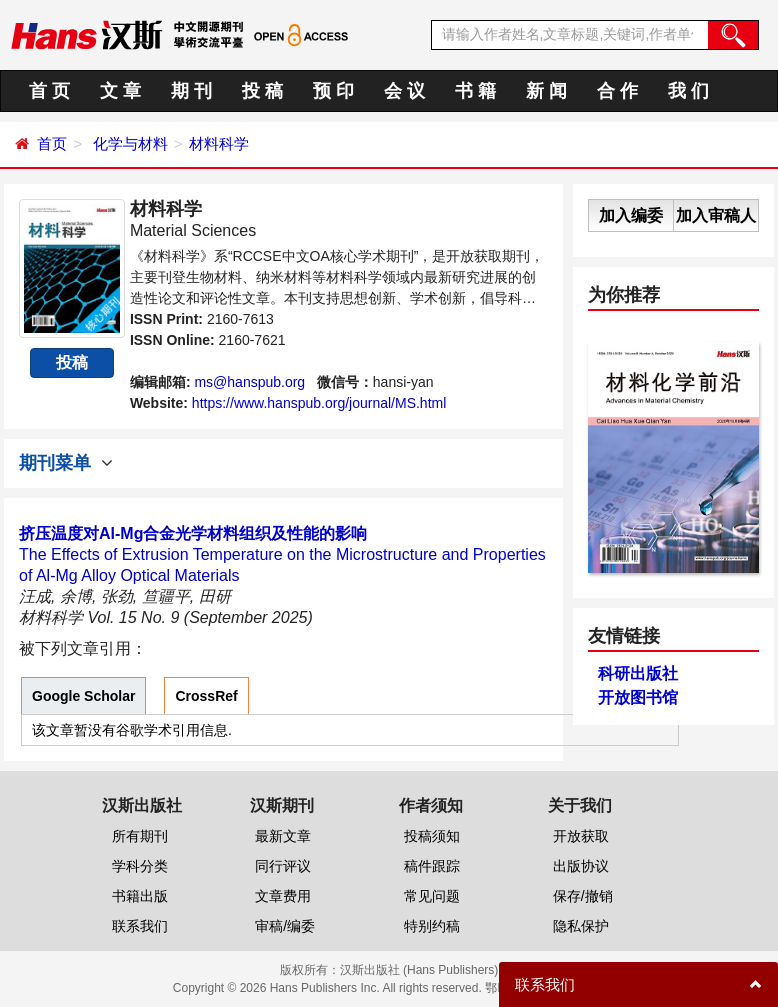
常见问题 (432, 896)
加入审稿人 (716, 215)
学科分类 (140, 866)
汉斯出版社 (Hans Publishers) (419, 970)
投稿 (72, 362)
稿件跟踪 (432, 866)
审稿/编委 (285, 926)
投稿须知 (432, 836)
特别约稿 (432, 926)
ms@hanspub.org (249, 382)
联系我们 (140, 926)
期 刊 (191, 91)
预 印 (333, 91)
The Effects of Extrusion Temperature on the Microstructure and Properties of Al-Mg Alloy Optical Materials (282, 554)
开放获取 (581, 836)
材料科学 (219, 143)
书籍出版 (140, 896)
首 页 (49, 91)
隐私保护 (581, 926)
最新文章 (283, 836)
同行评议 (283, 866)
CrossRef (206, 696)
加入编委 (631, 215)
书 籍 (475, 91)
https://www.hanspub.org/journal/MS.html (319, 403)
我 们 (688, 91)
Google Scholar (83, 696)
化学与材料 (130, 143)
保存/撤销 (583, 896)
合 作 (617, 91)
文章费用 (283, 896)
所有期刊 (140, 836)
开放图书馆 (638, 697)
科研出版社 (638, 673)
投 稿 (262, 91)
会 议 (404, 91)
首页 (52, 143)
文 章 (120, 91)
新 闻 (546, 91)
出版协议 (581, 866)
